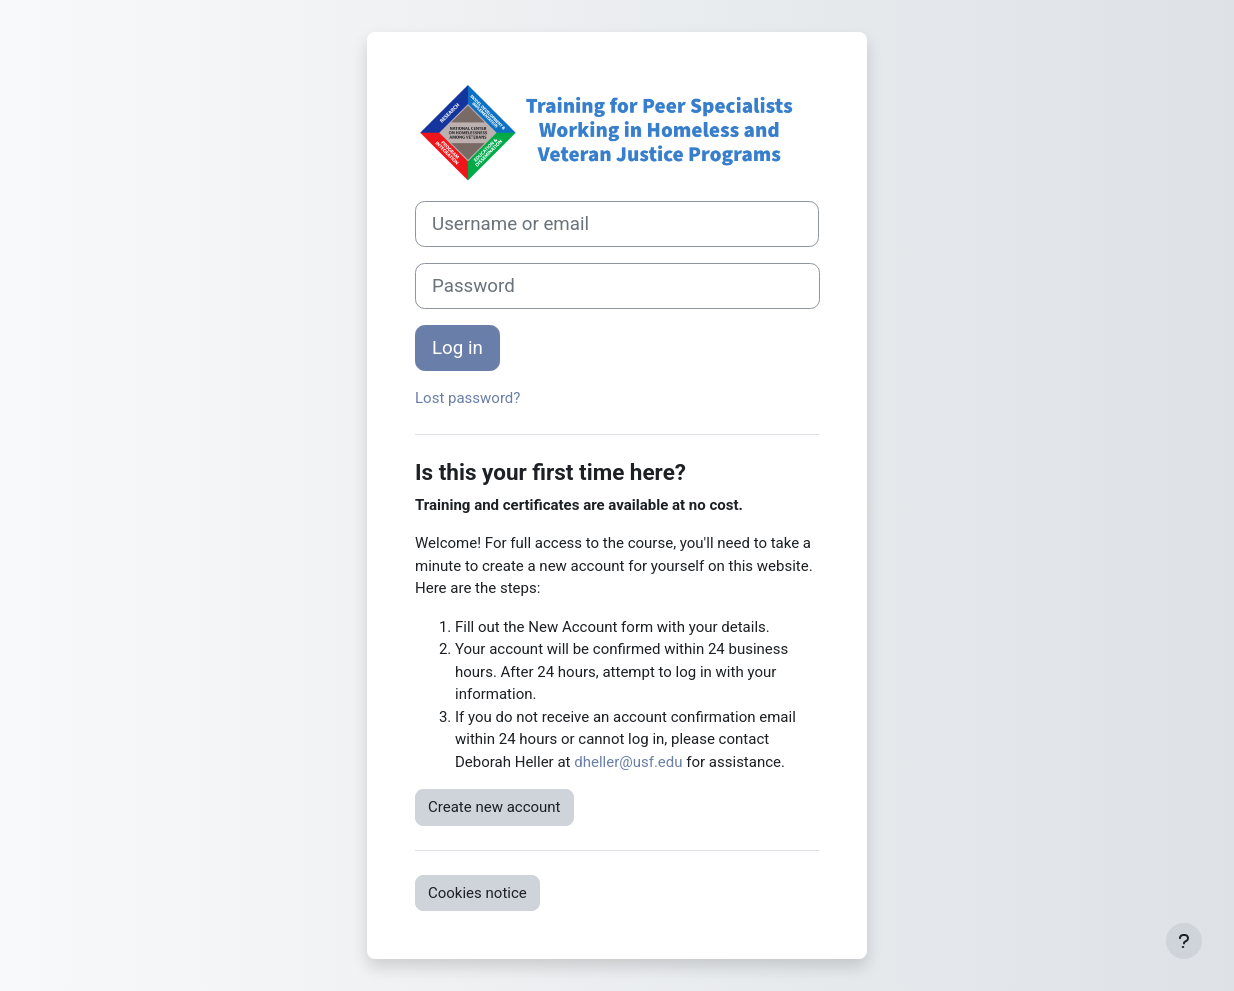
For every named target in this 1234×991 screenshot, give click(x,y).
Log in (457, 348)
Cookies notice (477, 893)
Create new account (494, 807)
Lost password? (467, 398)
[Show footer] (1184, 941)
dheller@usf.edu (628, 762)
